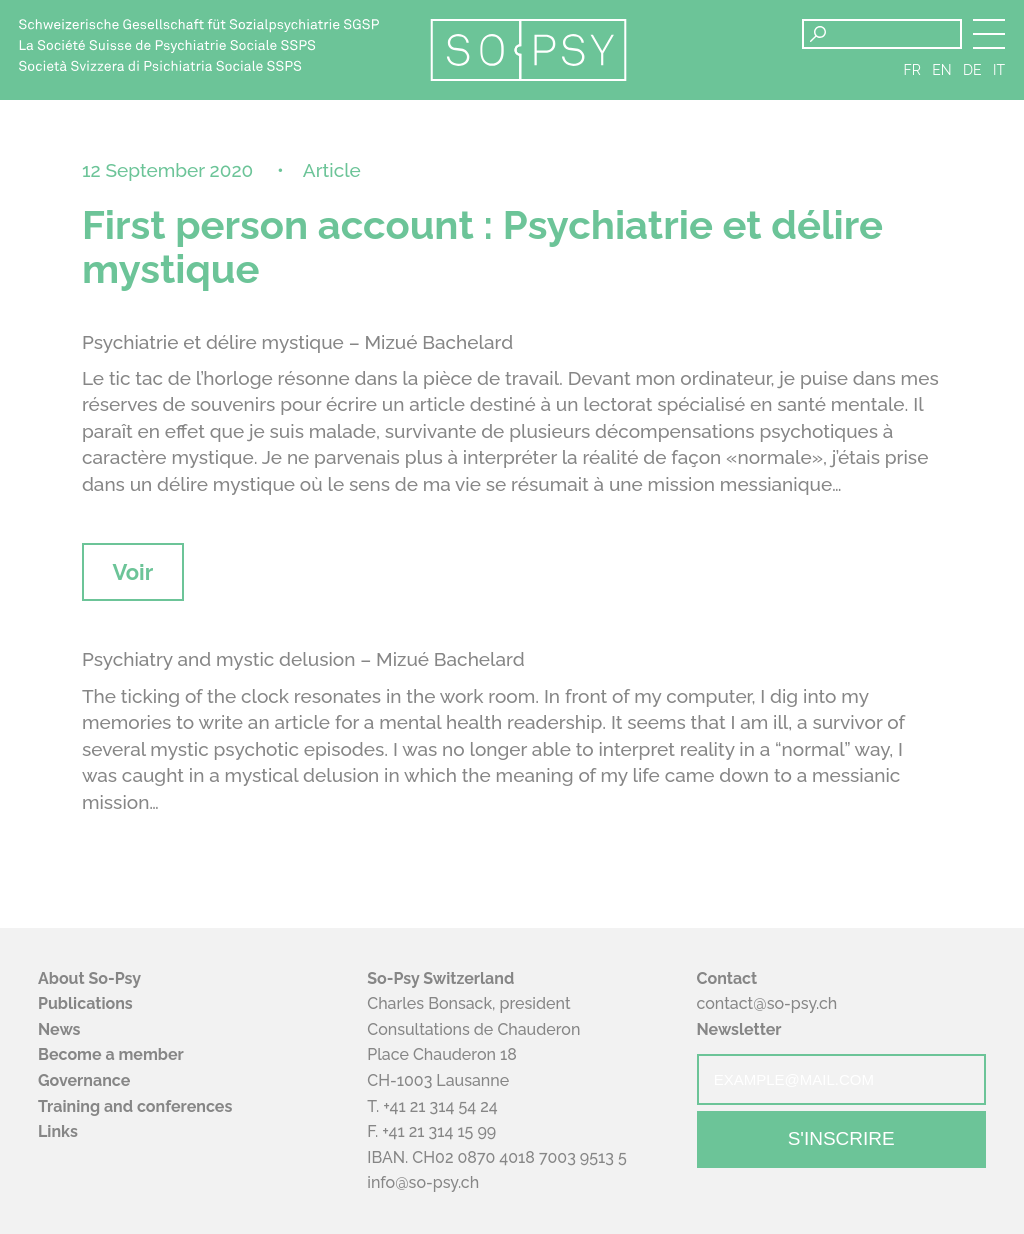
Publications (85, 1003)
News (59, 1029)
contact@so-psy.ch (767, 1003)
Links (58, 1131)
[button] (989, 34)
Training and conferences (135, 1106)
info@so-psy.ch (423, 1182)
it (999, 70)
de (972, 70)
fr (912, 70)
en (941, 70)
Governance (84, 1080)
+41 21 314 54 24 (440, 1106)
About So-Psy (89, 978)
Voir (132, 572)
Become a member (111, 1054)
